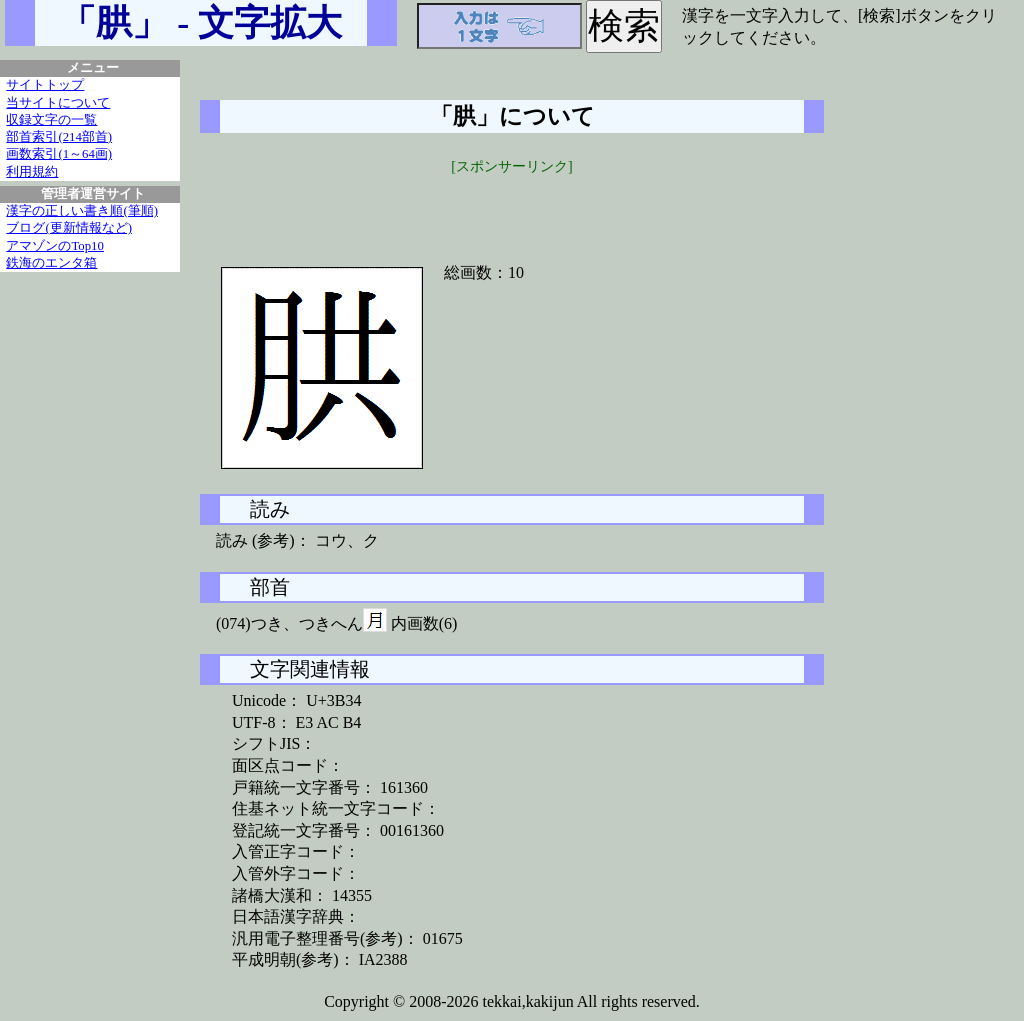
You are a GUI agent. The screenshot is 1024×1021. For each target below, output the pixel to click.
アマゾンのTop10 (55, 246)
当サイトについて (58, 103)
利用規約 (32, 172)
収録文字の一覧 (51, 120)
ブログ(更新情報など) (69, 228)
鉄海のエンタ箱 (51, 263)
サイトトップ (45, 85)
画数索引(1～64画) (59, 154)
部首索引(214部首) (59, 137)
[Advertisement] (512, 207)
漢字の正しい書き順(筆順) (82, 211)
